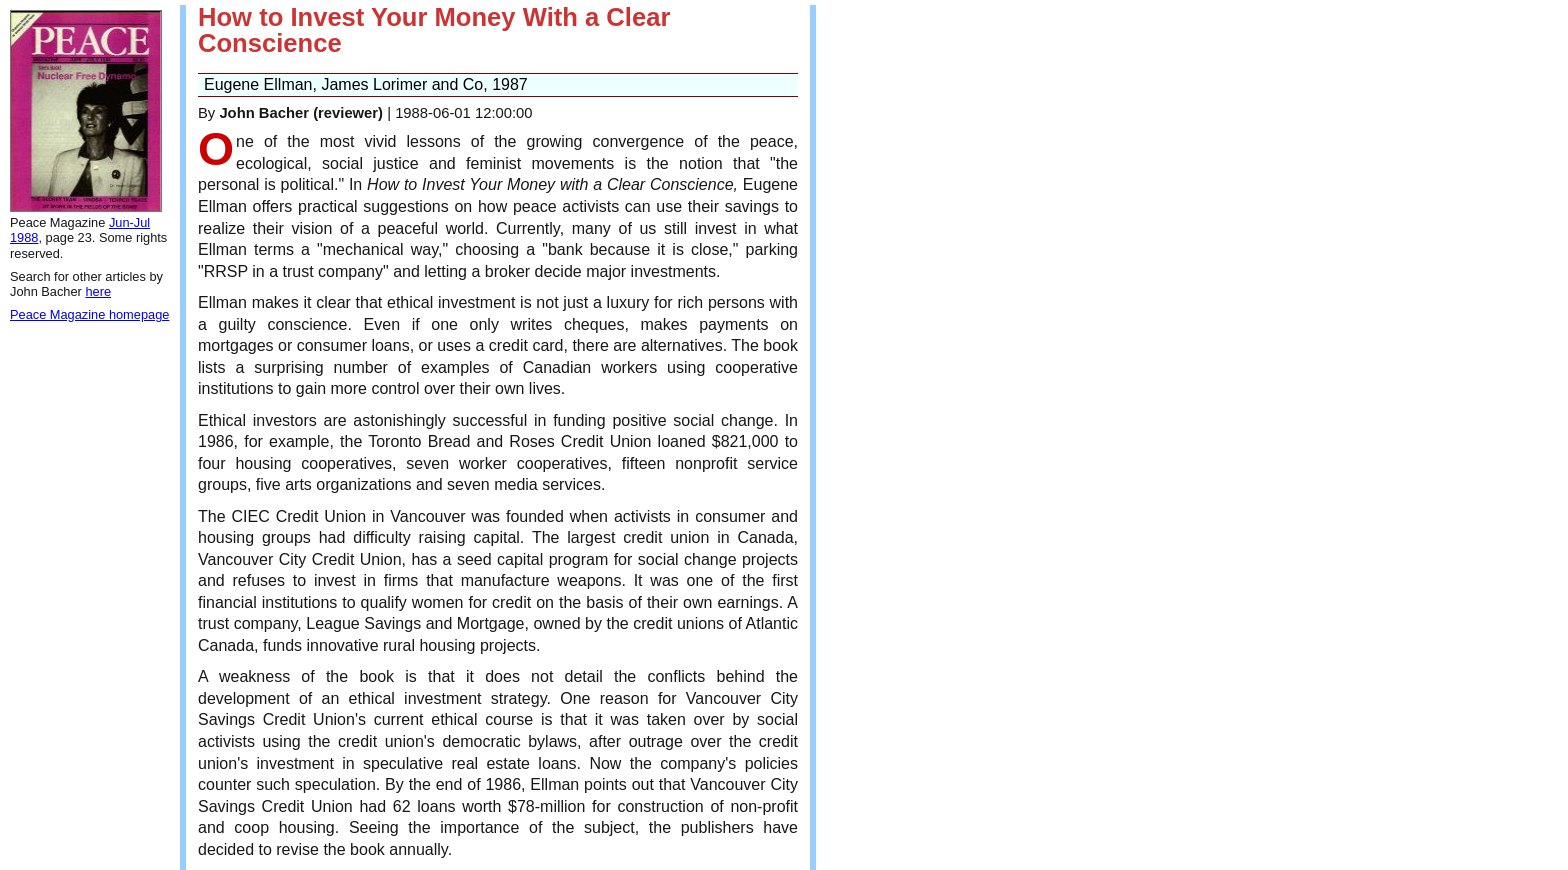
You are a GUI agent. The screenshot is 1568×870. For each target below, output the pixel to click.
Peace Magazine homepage (89, 314)
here (98, 291)
